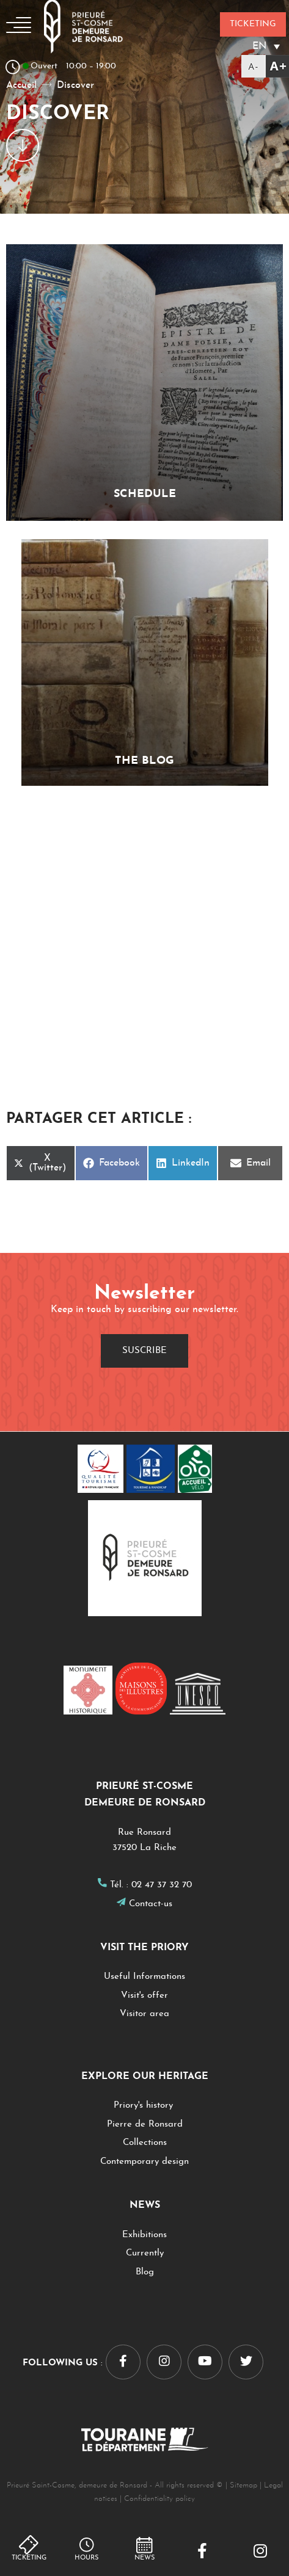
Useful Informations (144, 1976)
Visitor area (144, 2014)
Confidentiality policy (159, 2499)
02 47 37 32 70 (161, 1885)
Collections (145, 2142)
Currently (145, 2253)
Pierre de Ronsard (145, 2124)
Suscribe (144, 1350)
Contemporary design (144, 2161)
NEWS (144, 2558)
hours (86, 2558)
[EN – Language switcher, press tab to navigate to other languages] (253, 46)
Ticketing (29, 2558)
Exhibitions (144, 2235)
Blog (145, 2272)
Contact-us (150, 1904)
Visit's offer (144, 1995)
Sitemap (243, 2485)
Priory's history (145, 2105)
